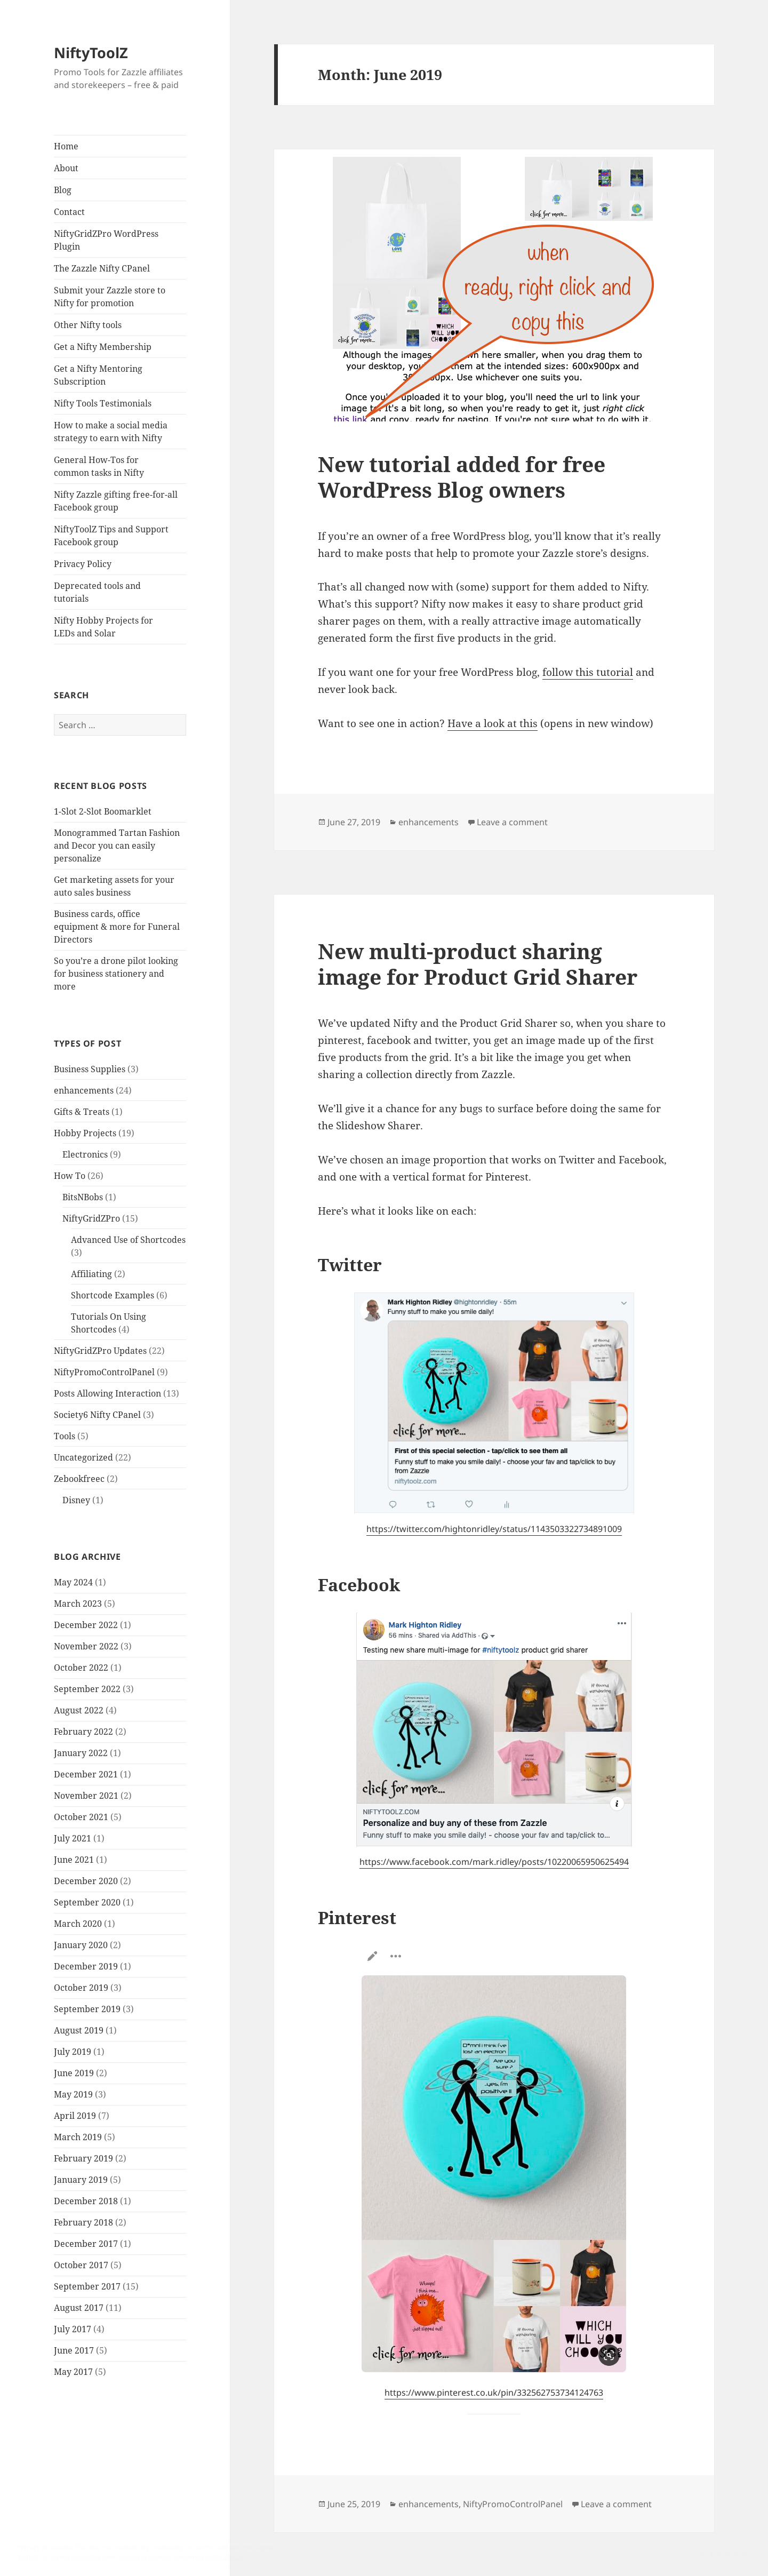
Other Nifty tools (88, 325)
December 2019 (86, 1966)
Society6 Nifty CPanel (97, 1415)
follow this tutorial (587, 672)
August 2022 (78, 1710)
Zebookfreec (79, 1479)
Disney (76, 1500)
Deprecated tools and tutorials (97, 592)
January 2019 (81, 2180)
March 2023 (78, 1603)
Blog (62, 190)
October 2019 (81, 1987)
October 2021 (81, 1817)
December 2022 (86, 1625)
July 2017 (72, 2329)
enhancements (84, 1090)
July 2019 (72, 2051)
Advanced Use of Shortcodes (128, 1240)
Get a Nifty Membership (102, 347)
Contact (69, 212)
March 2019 (78, 2137)
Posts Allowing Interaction (107, 1393)
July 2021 (72, 1838)
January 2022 (81, 1753)
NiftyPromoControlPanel (104, 1372)
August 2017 (78, 2308)
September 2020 (87, 1902)
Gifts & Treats (81, 1112)
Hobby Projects (85, 1133)
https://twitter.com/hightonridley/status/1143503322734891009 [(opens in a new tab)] (494, 1529)
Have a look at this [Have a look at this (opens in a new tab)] (492, 723)
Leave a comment (512, 822)
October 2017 (81, 2265)
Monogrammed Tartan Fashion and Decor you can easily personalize (117, 845)
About (66, 168)
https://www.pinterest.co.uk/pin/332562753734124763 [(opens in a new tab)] (494, 2392)
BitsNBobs (82, 1197)
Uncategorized (83, 1457)
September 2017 (87, 2286)
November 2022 (86, 1646)
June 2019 (74, 2073)
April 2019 (75, 2116)
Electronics (85, 1154)
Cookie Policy (222, 2557)
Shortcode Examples (112, 1295)
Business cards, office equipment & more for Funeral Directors (117, 926)
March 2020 (78, 1923)
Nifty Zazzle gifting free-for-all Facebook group (116, 501)
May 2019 (73, 2094)
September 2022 (87, 1689)
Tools (64, 1436)
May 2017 (73, 2372)
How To (69, 1176)
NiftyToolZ (91, 52)
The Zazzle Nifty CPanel (102, 268)
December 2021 (86, 1774)
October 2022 (81, 1667)
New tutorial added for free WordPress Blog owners (461, 477)
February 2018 (83, 2222)
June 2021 (74, 1859)
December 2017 (86, 2244)
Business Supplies (89, 1069)
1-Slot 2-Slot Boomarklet (102, 811)
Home (66, 146)
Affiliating (91, 1274)
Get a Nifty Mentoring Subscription (98, 375)
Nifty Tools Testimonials (102, 403)
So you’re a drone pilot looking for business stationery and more (116, 973)
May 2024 (73, 1582)
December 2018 (86, 2201)
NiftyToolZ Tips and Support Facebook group (111, 535)
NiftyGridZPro (91, 1218)
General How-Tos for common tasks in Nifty (99, 466)
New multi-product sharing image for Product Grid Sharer (477, 964)
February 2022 (83, 1731)
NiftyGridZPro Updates (100, 1351)
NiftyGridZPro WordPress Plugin (106, 240)
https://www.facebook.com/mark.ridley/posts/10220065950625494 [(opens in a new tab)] (494, 1862)
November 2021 (86, 1795)
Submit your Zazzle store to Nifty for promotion (109, 296)
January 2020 (81, 1945)
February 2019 (83, 2158)
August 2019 (78, 2030)
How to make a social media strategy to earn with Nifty (110, 431)
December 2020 (86, 1881)
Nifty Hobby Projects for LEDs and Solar (103, 627)
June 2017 (74, 2350)
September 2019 (87, 2009)
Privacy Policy (82, 564)
